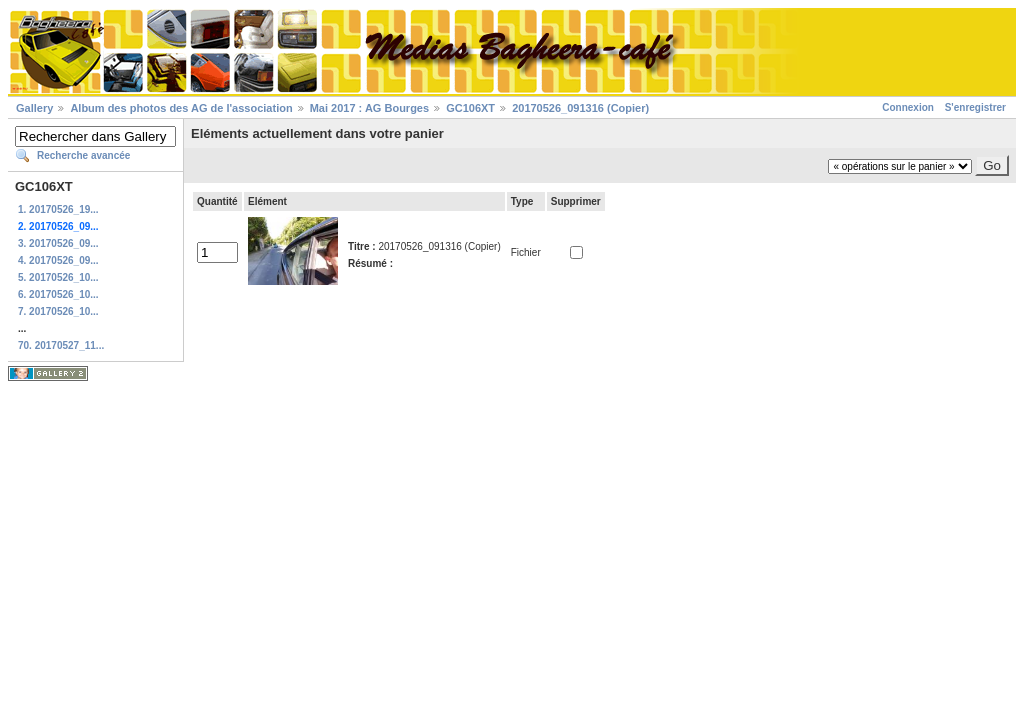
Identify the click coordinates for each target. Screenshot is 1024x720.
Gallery (34, 108)
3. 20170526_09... (58, 243)
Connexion (908, 107)
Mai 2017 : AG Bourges (369, 108)
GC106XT (470, 108)
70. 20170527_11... (61, 345)
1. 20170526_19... (58, 209)
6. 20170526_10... (58, 294)
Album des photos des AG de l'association (181, 108)
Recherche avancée (83, 155)
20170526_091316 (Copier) (580, 108)
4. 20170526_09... (58, 260)
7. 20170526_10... (58, 311)
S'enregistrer (975, 107)
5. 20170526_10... (58, 277)
